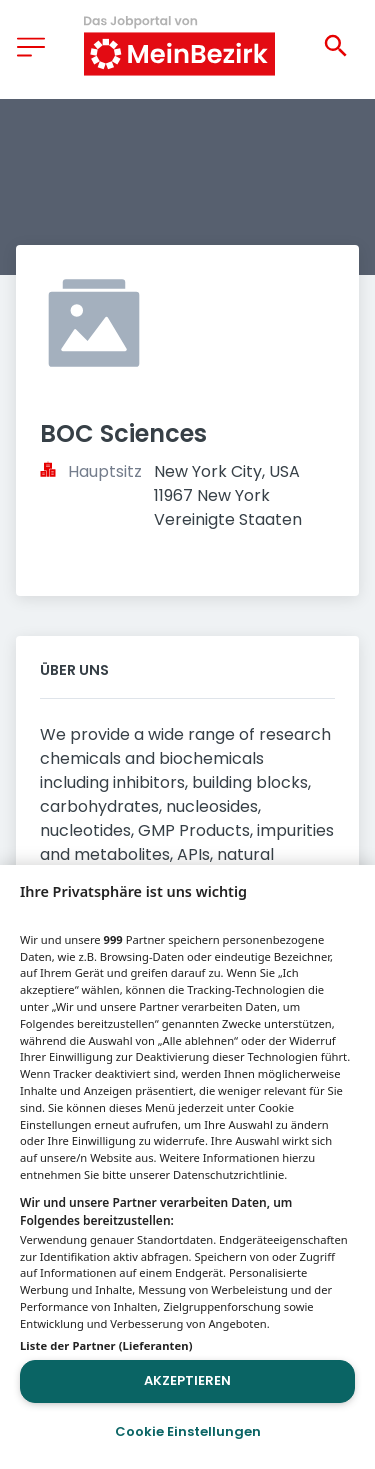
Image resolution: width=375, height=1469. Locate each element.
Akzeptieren (187, 1380)
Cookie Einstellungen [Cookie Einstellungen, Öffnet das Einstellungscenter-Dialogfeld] (188, 1431)
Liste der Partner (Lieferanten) (106, 1345)
